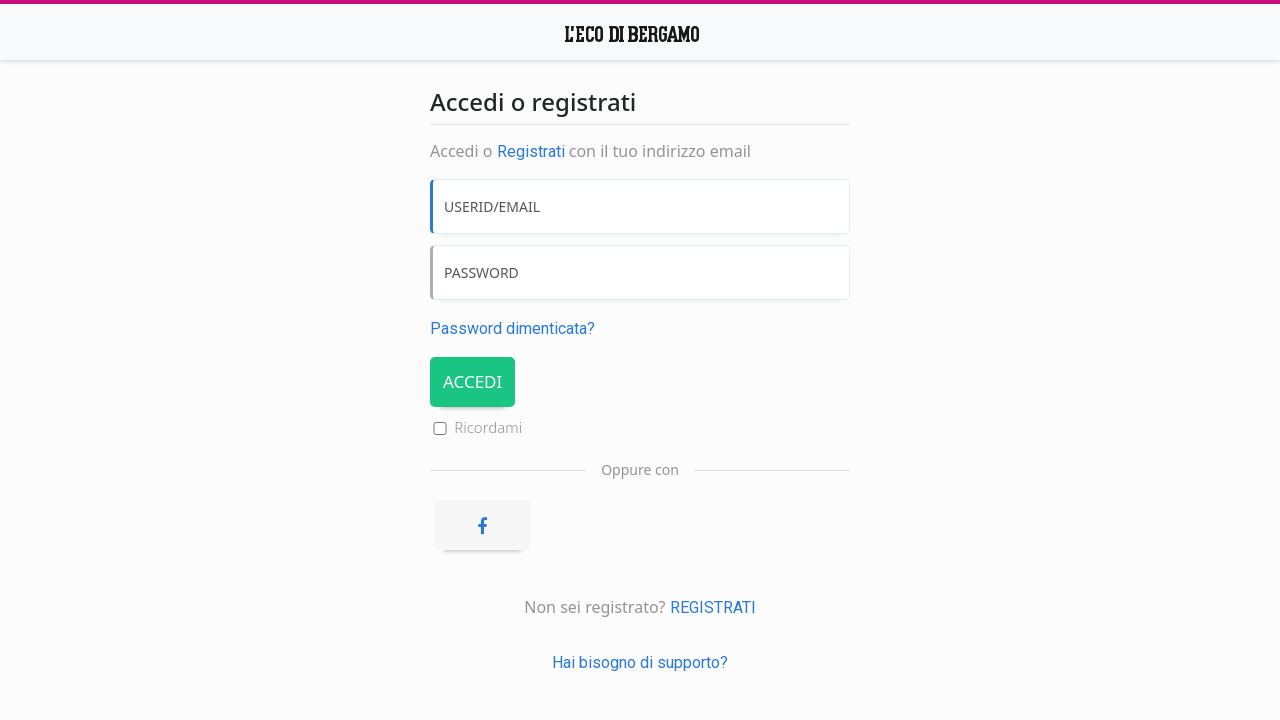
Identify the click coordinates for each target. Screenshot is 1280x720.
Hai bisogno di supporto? (640, 662)
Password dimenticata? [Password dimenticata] (512, 328)
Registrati (531, 151)
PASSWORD (481, 272)
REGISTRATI (713, 607)
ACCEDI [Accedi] (472, 381)
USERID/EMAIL (492, 206)
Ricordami (488, 427)
